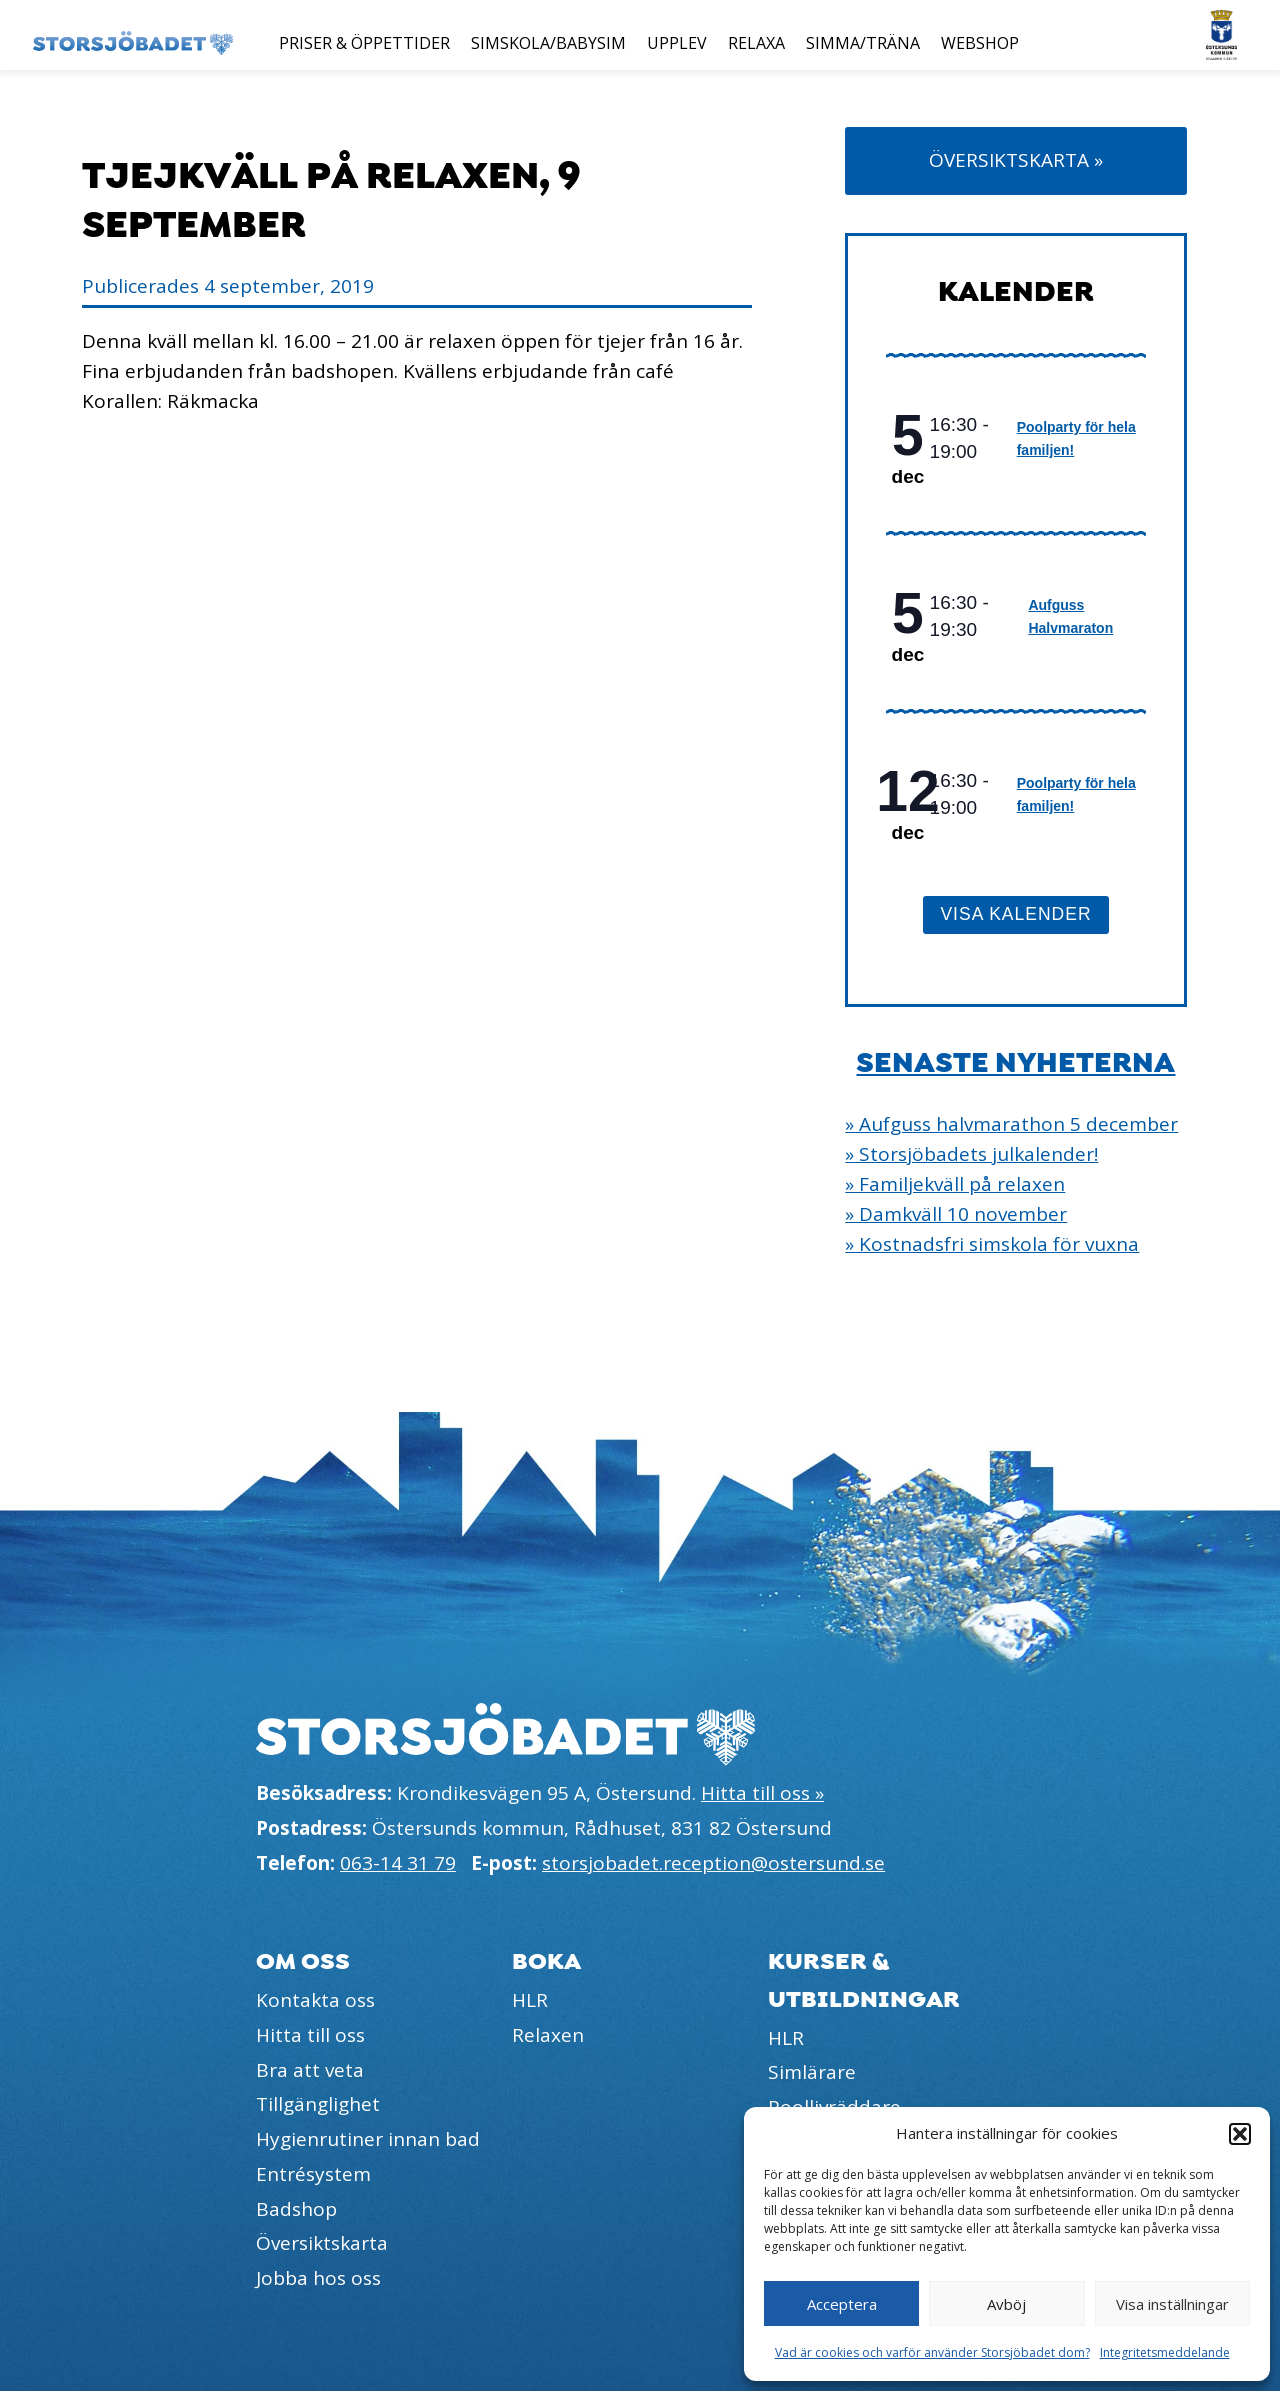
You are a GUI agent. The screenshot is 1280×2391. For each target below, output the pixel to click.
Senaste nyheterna (1015, 1063)
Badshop (296, 2209)
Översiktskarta (322, 2243)
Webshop (980, 43)
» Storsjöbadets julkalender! (971, 1154)
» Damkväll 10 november (956, 1214)
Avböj (1006, 2304)
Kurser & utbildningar (864, 1980)
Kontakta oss (315, 2000)
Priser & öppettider (364, 43)
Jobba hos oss (318, 2278)
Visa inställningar (1172, 2304)
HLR (530, 2000)
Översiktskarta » (1016, 160)
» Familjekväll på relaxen (955, 1184)
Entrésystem (313, 2174)
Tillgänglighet (318, 2104)
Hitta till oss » (762, 1793)
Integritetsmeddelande (1165, 2352)
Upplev (677, 43)
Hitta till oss (310, 2035)
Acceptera (842, 2304)
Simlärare (812, 2072)
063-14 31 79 (398, 1863)
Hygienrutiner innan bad (368, 2139)
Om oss (303, 1961)
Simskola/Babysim (548, 43)
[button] (1240, 2134)
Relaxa (756, 43)
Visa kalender (1015, 914)
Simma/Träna (863, 43)
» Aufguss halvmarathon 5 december (1011, 1124)
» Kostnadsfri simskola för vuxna (992, 1244)
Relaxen (548, 2035)
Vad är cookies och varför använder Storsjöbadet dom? (932, 2352)
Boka (546, 1961)
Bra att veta (310, 2070)
